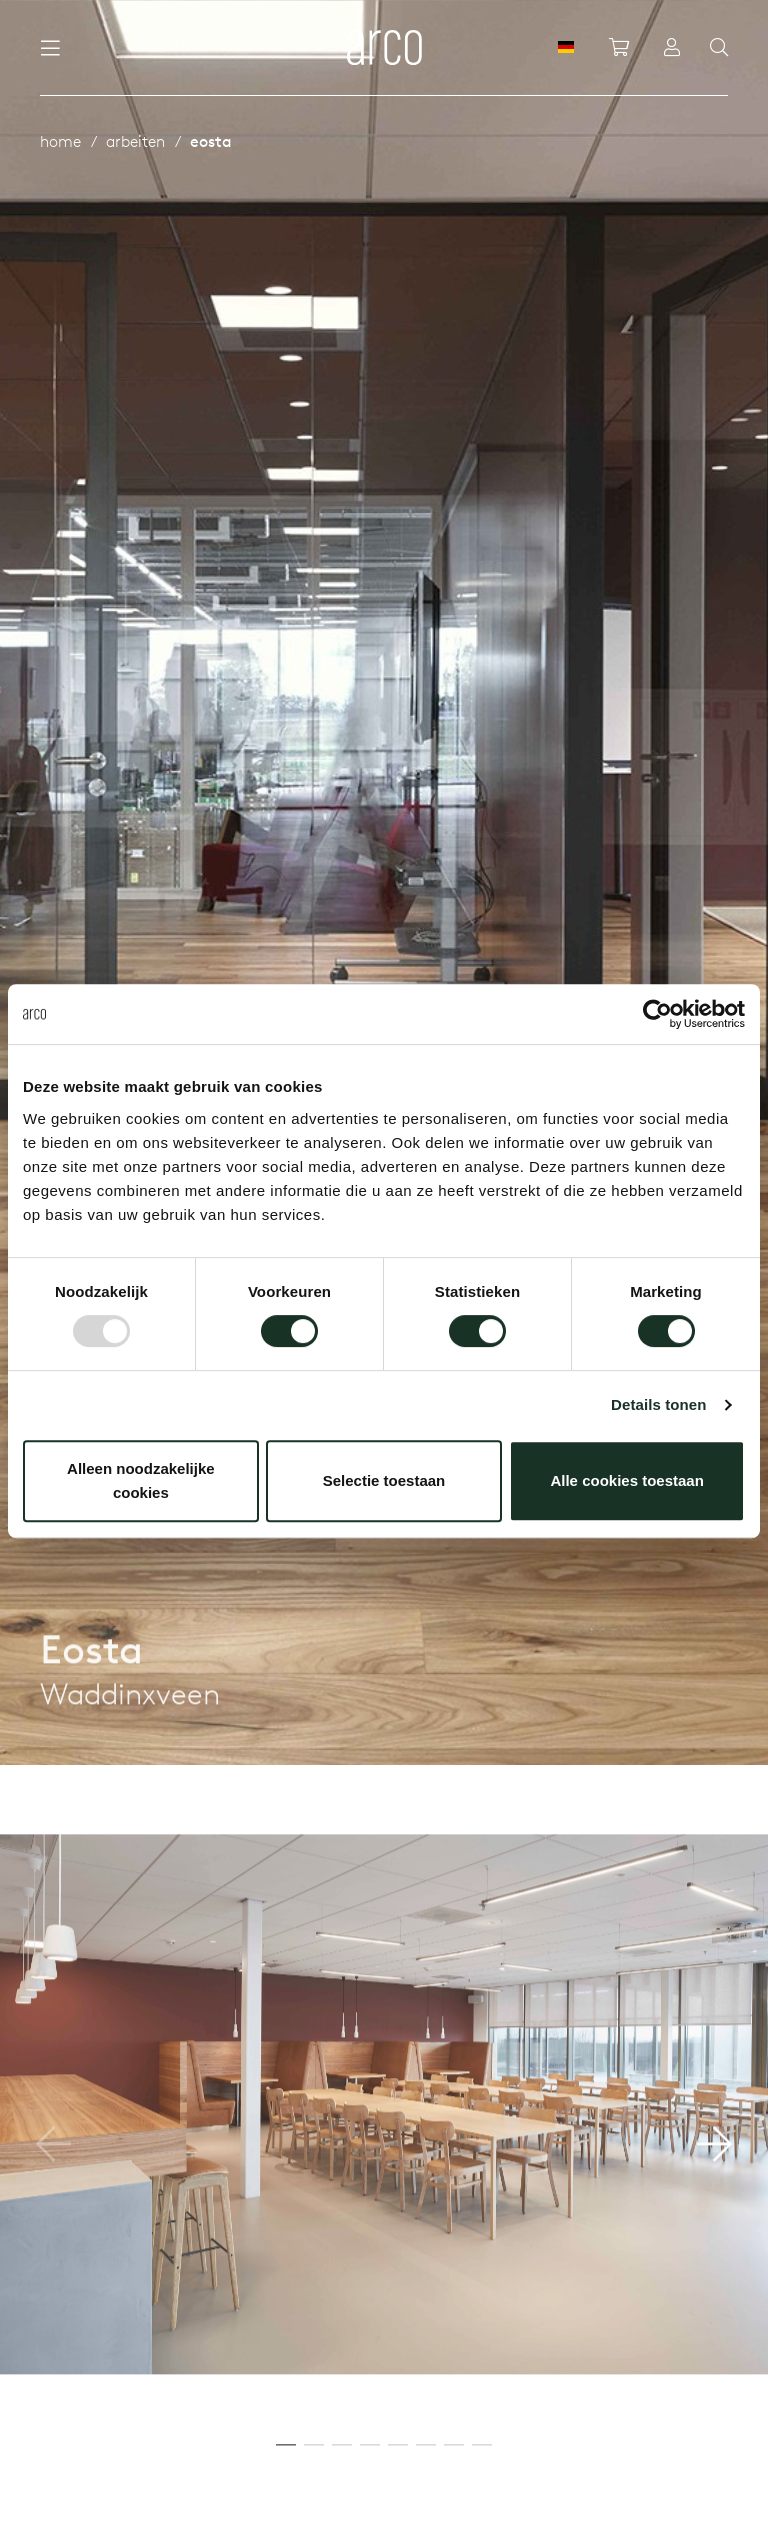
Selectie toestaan (384, 1480)
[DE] (566, 47)
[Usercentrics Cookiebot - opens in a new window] (657, 1014)
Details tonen (658, 1404)
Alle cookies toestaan (626, 1480)
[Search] (719, 48)
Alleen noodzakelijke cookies (141, 1480)
